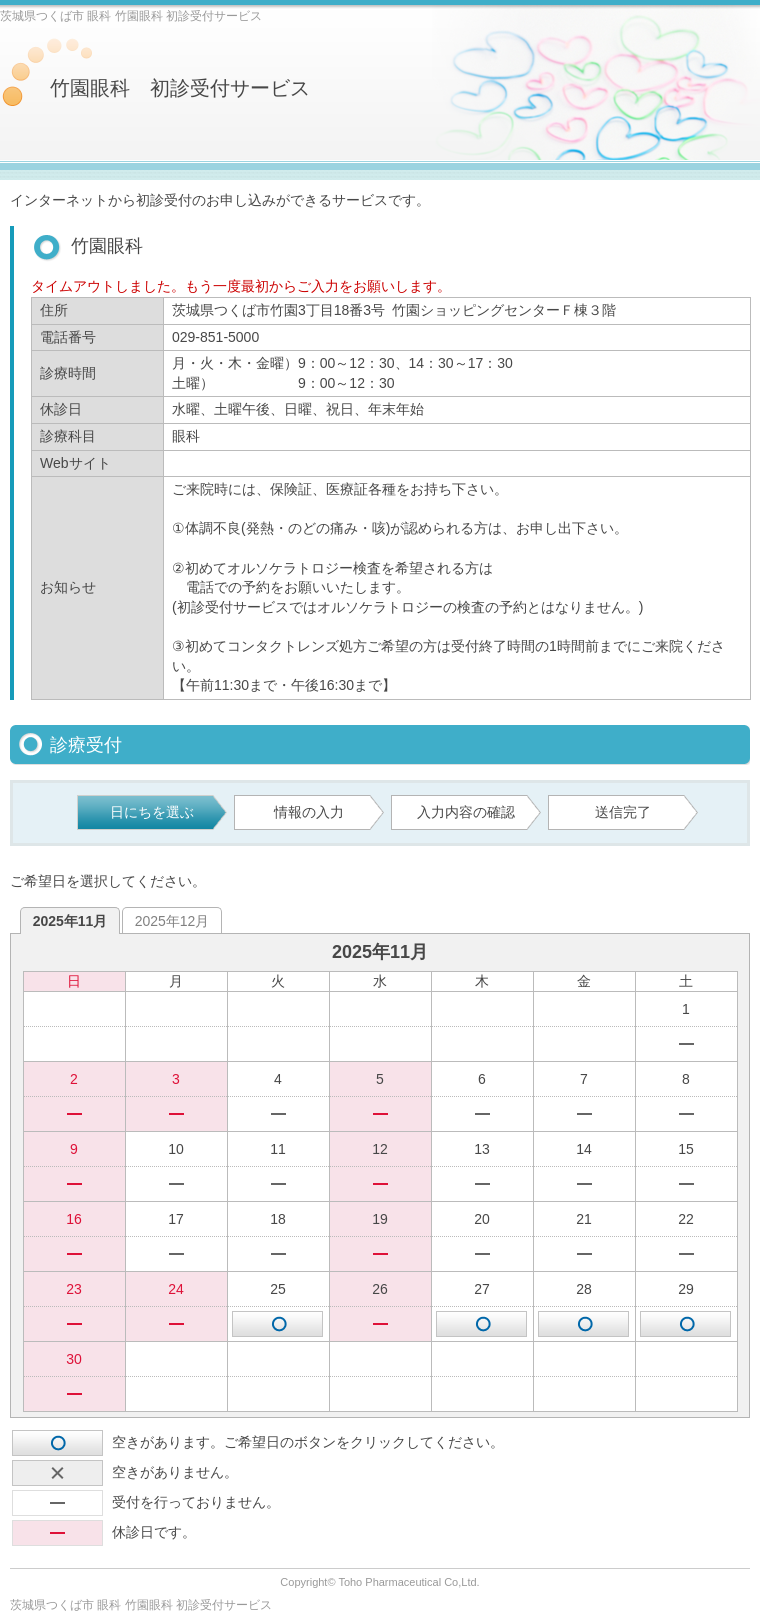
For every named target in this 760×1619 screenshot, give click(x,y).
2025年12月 (172, 921)
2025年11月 (70, 921)
